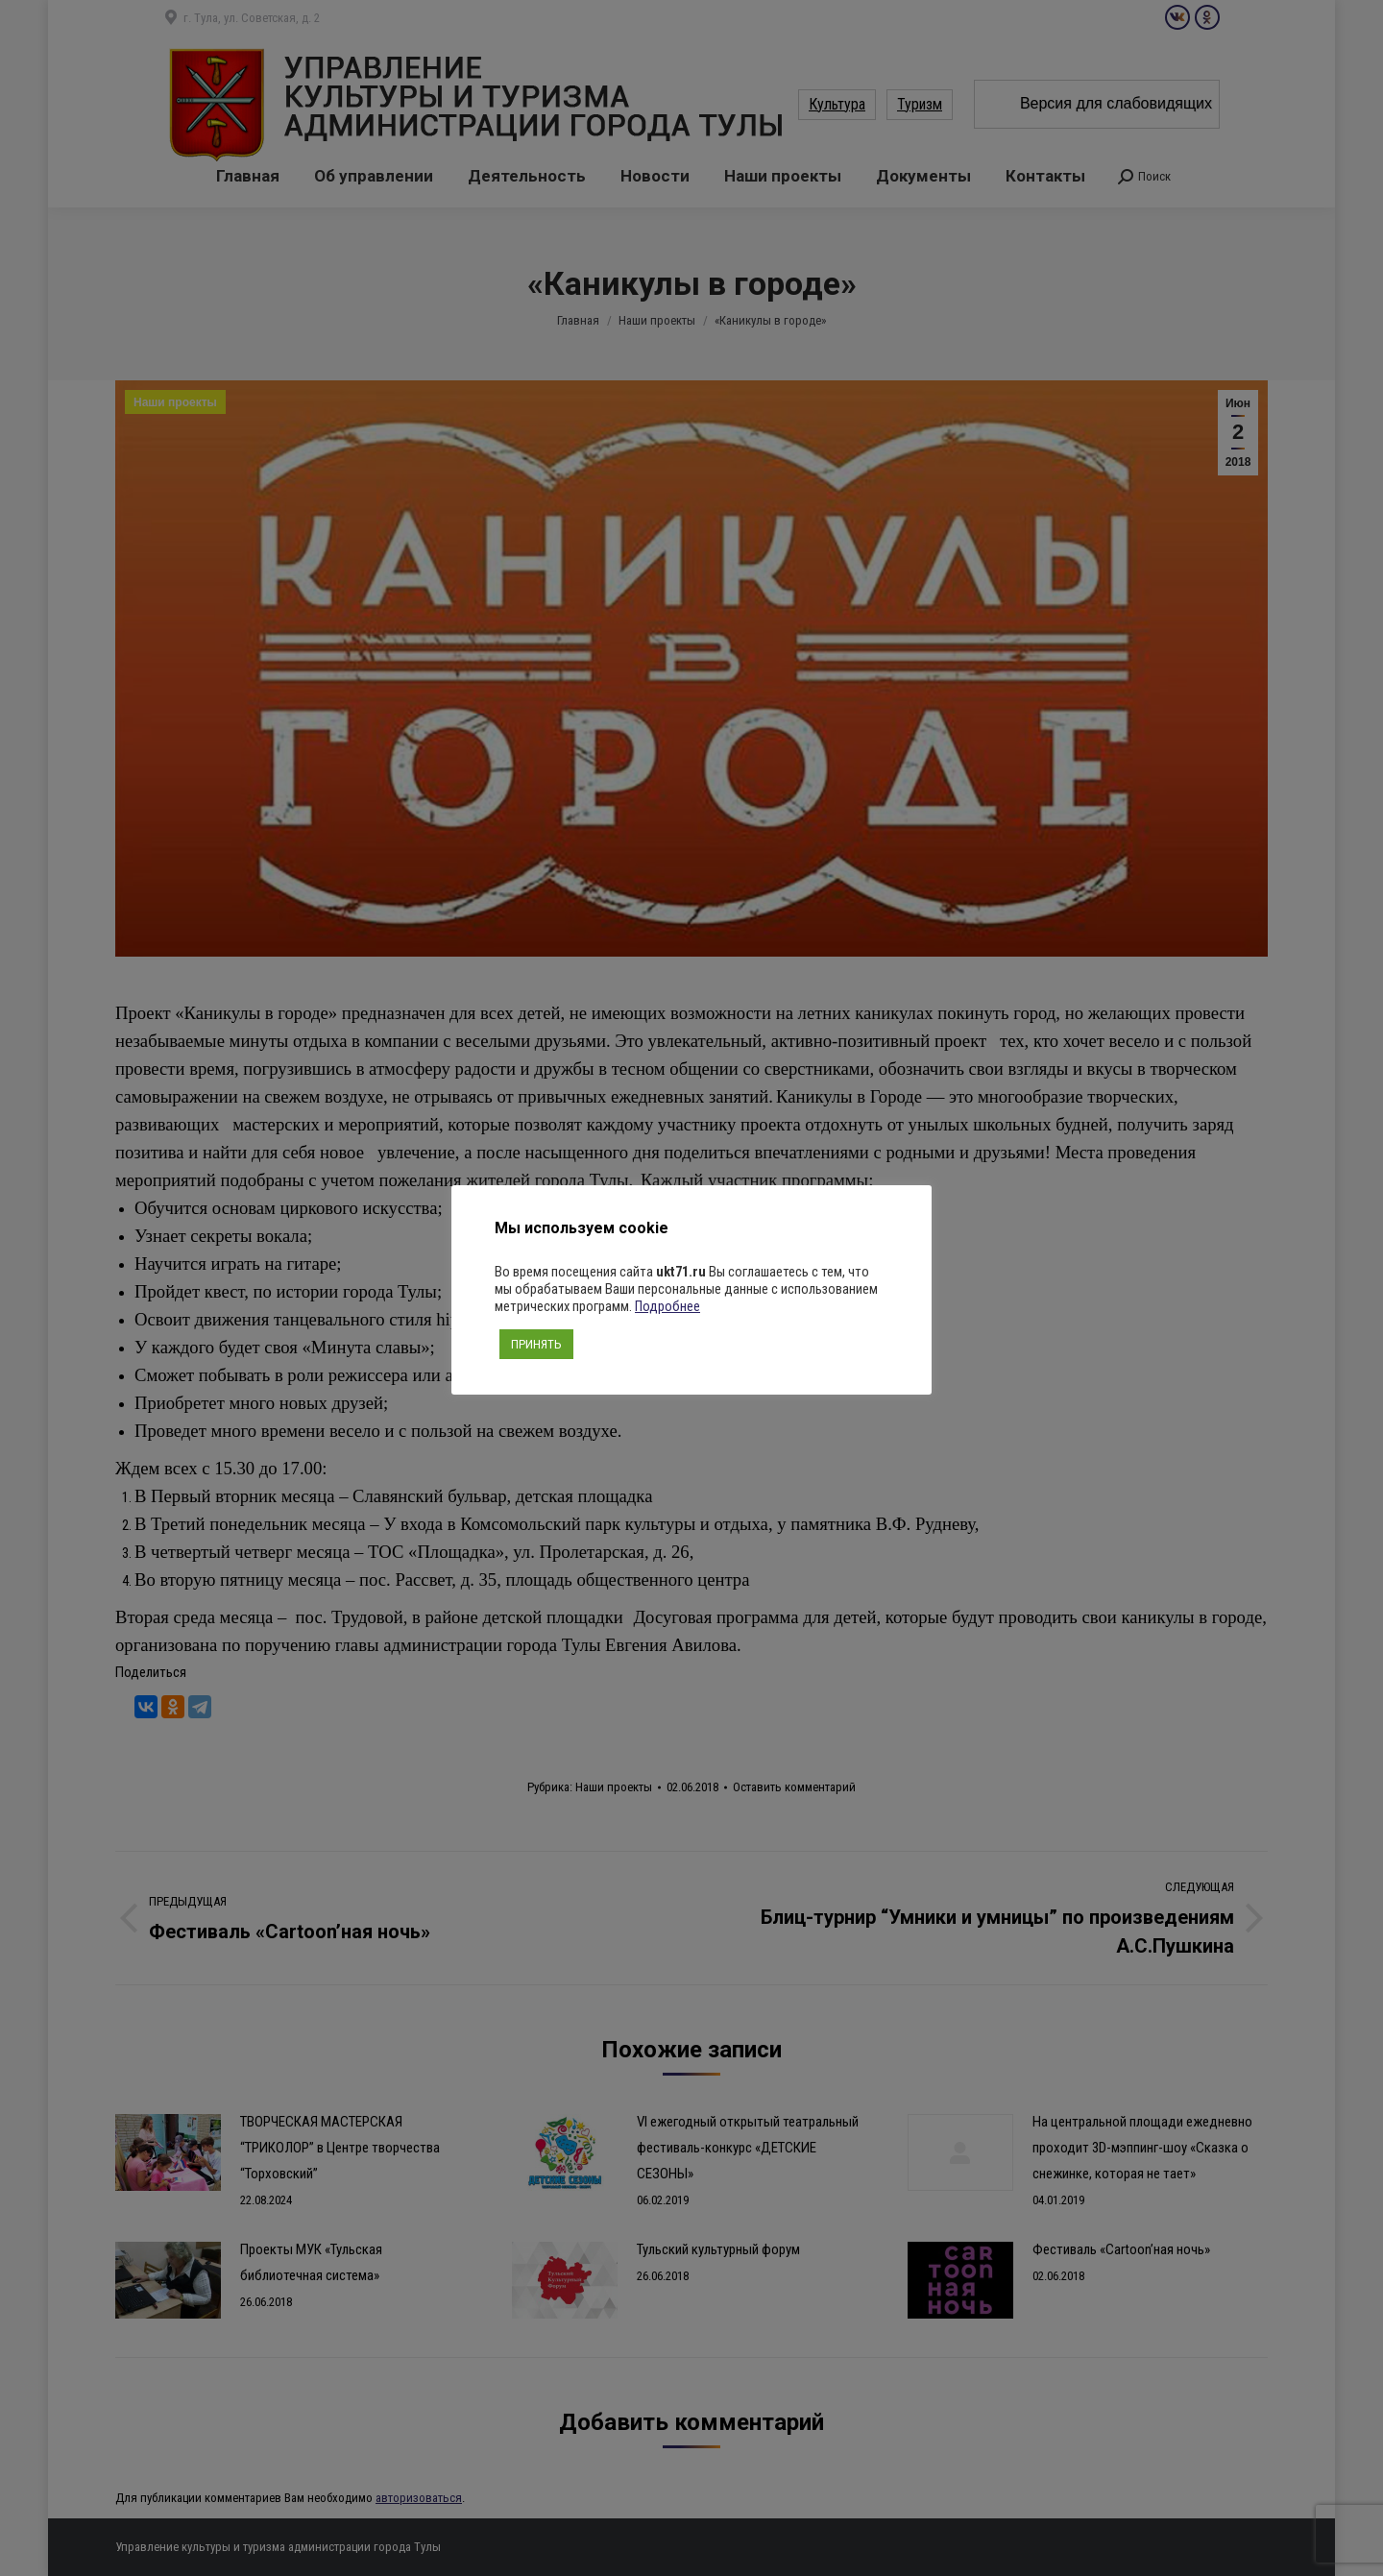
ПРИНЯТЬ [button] (536, 1344)
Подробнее (667, 1306)
